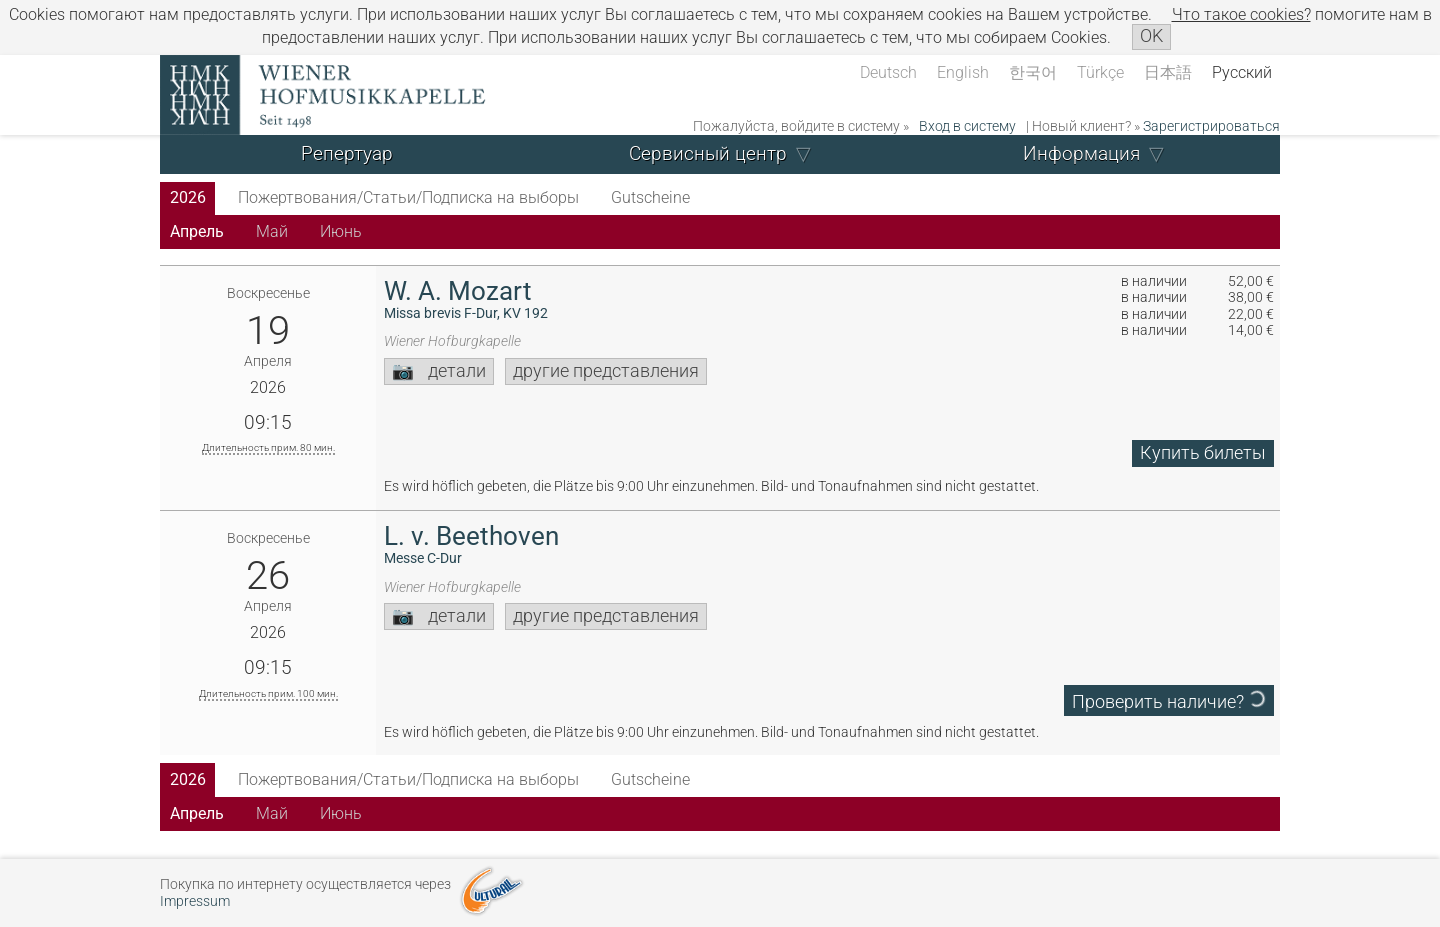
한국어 (1033, 72)
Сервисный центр (708, 153)
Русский (1242, 72)
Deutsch (888, 72)
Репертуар (347, 153)
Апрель (197, 231)
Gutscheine (650, 197)
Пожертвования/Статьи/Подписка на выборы (408, 197)
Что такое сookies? (1241, 14)
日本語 (1168, 72)
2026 (188, 197)
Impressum (195, 901)
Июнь (341, 231)
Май (272, 231)
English (963, 72)
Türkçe (1100, 72)
